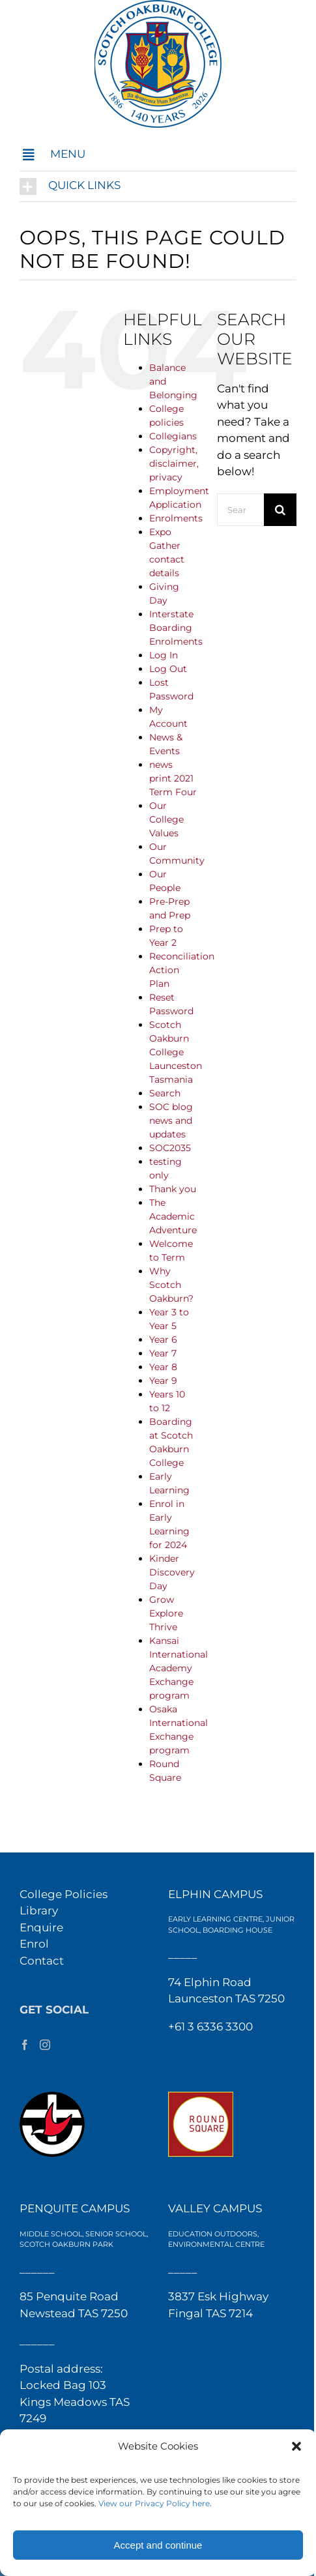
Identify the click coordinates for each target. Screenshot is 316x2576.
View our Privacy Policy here (154, 2503)
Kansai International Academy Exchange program (178, 1668)
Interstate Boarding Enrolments (176, 627)
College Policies (64, 1894)
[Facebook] (25, 2045)
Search (164, 1093)
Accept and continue (158, 2545)
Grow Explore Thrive (166, 1613)
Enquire (41, 1927)
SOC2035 (170, 1148)
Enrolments (176, 518)
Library (39, 1910)
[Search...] (240, 509)
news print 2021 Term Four (173, 778)
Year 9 (163, 1380)
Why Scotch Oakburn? (171, 1284)
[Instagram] (45, 2045)
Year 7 (163, 1353)
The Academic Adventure (173, 1216)
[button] (296, 2446)
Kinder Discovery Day (172, 1572)
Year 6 (163, 1339)
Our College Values (166, 819)
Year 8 (163, 1367)
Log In (163, 655)
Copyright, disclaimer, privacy (174, 463)
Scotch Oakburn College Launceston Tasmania (175, 1052)
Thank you (172, 1189)
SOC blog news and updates (171, 1120)
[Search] (280, 509)
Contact (42, 1960)
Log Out (168, 669)
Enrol (34, 1943)
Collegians (173, 436)
